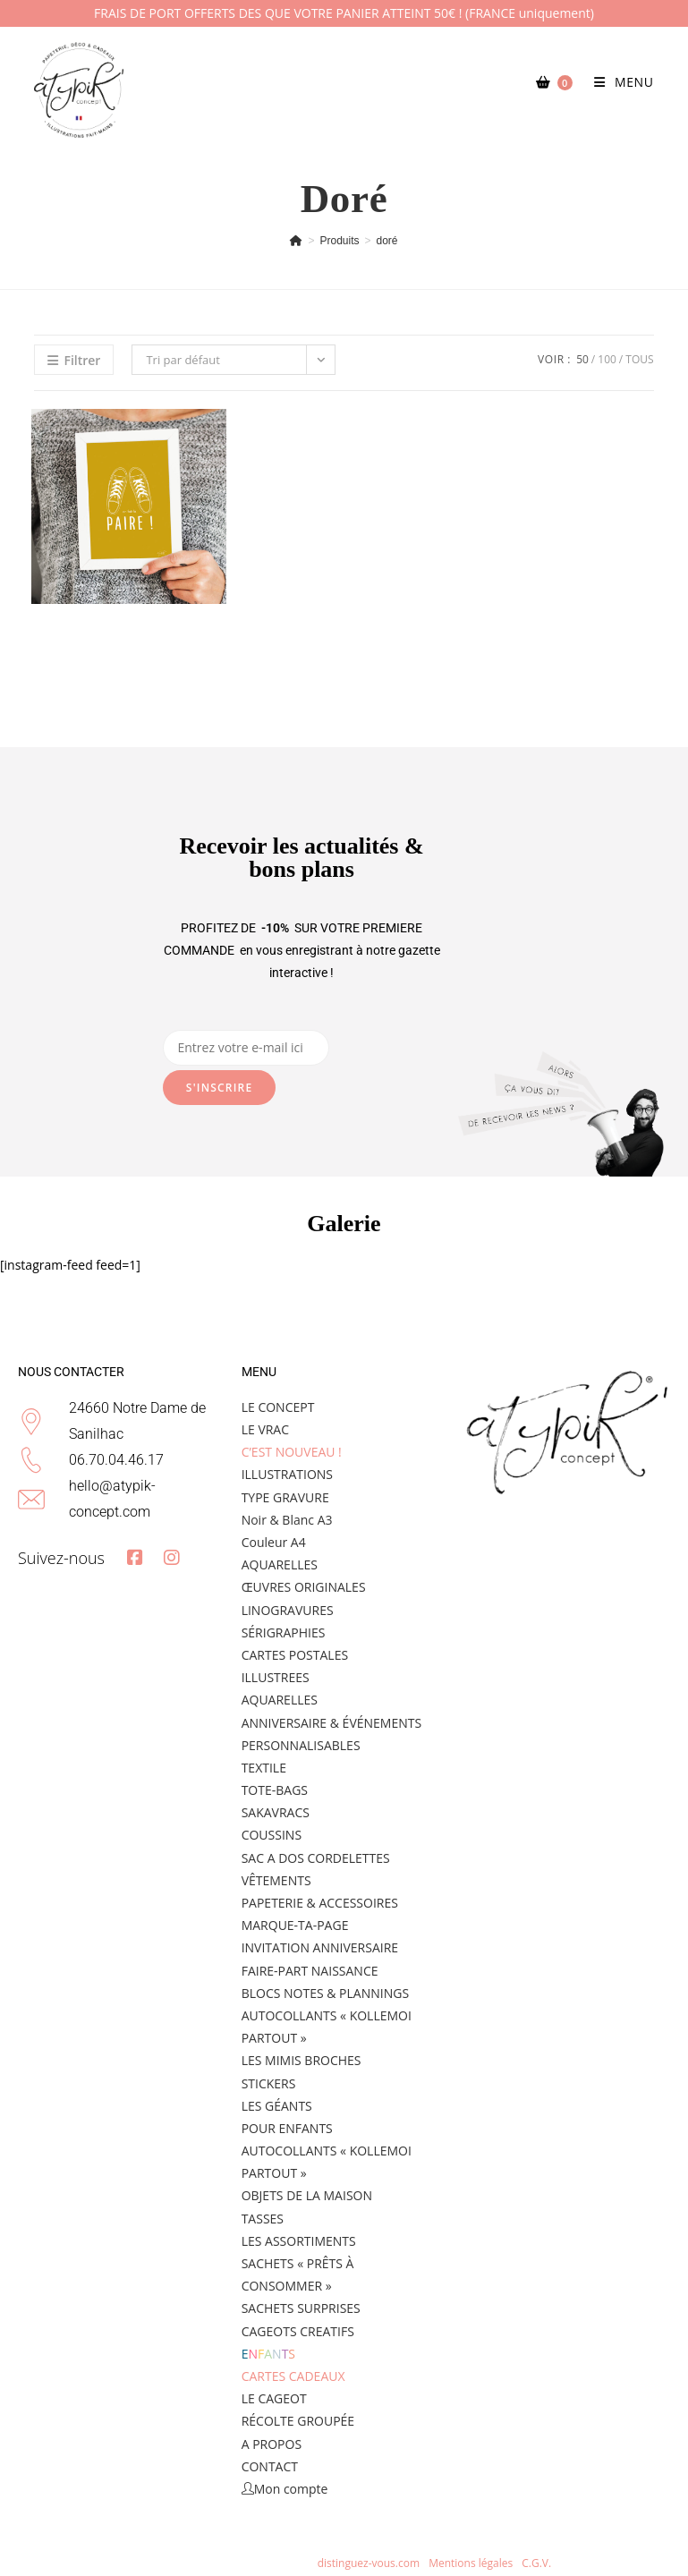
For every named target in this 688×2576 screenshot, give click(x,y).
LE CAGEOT (274, 2398)
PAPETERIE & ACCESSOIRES (320, 1902)
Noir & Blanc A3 (287, 1519)
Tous (639, 359)
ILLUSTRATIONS (287, 1474)
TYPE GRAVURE (285, 1497)
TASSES (263, 2218)
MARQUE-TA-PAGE (295, 1925)
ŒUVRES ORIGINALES (304, 1586)
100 (607, 359)
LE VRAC (265, 1429)
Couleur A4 (274, 1542)
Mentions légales (472, 2563)
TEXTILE (264, 1767)
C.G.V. (536, 2563)
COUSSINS (272, 1834)
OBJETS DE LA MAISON (307, 2195)
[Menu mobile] (617, 81)
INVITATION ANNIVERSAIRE (320, 1947)
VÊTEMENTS (276, 1880)
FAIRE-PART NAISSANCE (310, 1970)
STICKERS (269, 2083)
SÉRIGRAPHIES (284, 1632)
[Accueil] (296, 240)
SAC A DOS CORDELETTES (316, 1857)
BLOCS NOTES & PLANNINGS (325, 1993)
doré (387, 240)
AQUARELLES (280, 1564)
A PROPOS (272, 2444)
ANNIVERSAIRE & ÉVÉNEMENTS (331, 1722)
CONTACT (270, 2466)
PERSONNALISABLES (301, 1745)
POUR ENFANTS (287, 2128)
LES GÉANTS (277, 2105)
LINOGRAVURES (288, 1610)
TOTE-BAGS (275, 1789)
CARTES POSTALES (295, 1654)
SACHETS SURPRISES (301, 2308)
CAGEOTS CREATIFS (298, 2331)
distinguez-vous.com (367, 2563)
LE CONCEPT (278, 1407)
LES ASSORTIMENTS (299, 2240)
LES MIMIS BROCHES (301, 2060)
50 (582, 359)
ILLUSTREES (276, 1677)
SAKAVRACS (276, 1812)
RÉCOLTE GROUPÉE (298, 2420)
